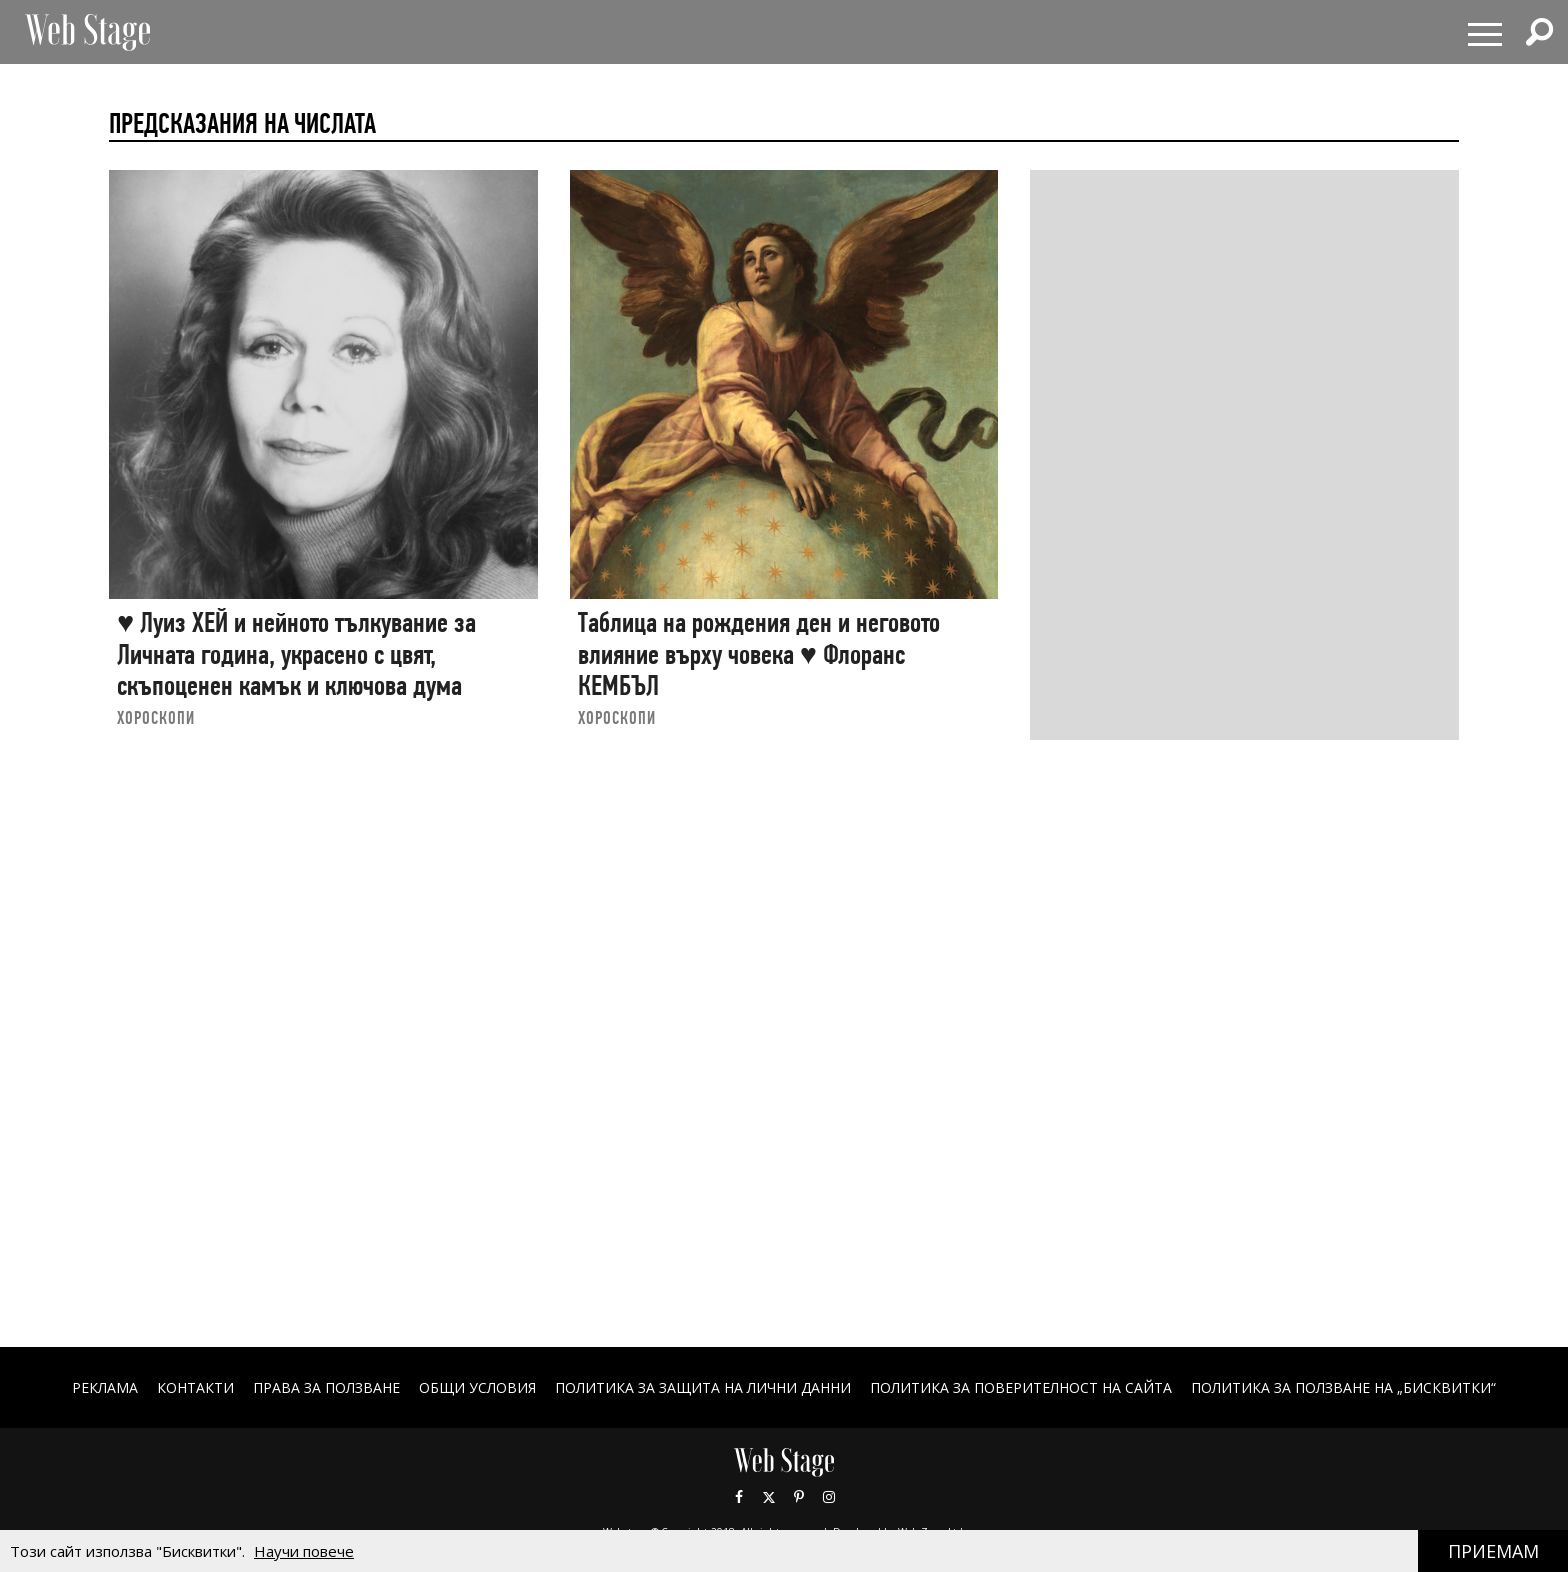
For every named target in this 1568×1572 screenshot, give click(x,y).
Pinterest (799, 1497)
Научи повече (304, 1551)
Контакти (195, 1387)
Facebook (739, 1497)
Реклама (105, 1387)
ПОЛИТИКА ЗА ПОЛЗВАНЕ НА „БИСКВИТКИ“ (1343, 1387)
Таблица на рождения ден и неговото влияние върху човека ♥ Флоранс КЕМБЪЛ (759, 654)
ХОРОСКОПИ (156, 717)
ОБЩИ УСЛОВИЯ (477, 1387)
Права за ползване (326, 1387)
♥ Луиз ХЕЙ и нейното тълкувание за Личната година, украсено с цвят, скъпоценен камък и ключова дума (296, 654)
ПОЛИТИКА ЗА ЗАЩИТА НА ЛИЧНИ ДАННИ (703, 1387)
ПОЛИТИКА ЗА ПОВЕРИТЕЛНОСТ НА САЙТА (1021, 1387)
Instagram (829, 1497)
